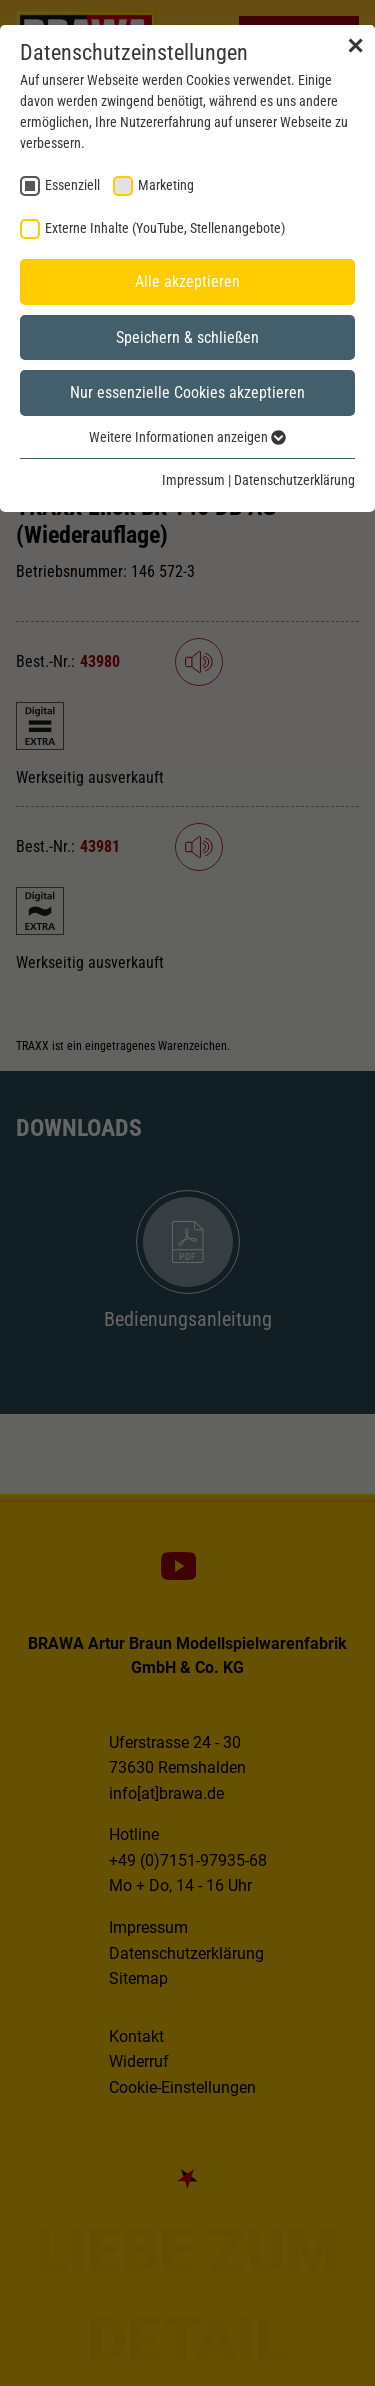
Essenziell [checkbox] (72, 185)
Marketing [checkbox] (166, 185)
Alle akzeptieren (187, 281)
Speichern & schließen (187, 337)
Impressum (193, 480)
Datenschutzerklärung (294, 480)
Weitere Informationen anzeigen (187, 437)
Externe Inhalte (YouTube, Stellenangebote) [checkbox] (165, 228)
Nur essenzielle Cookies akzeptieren (187, 392)
